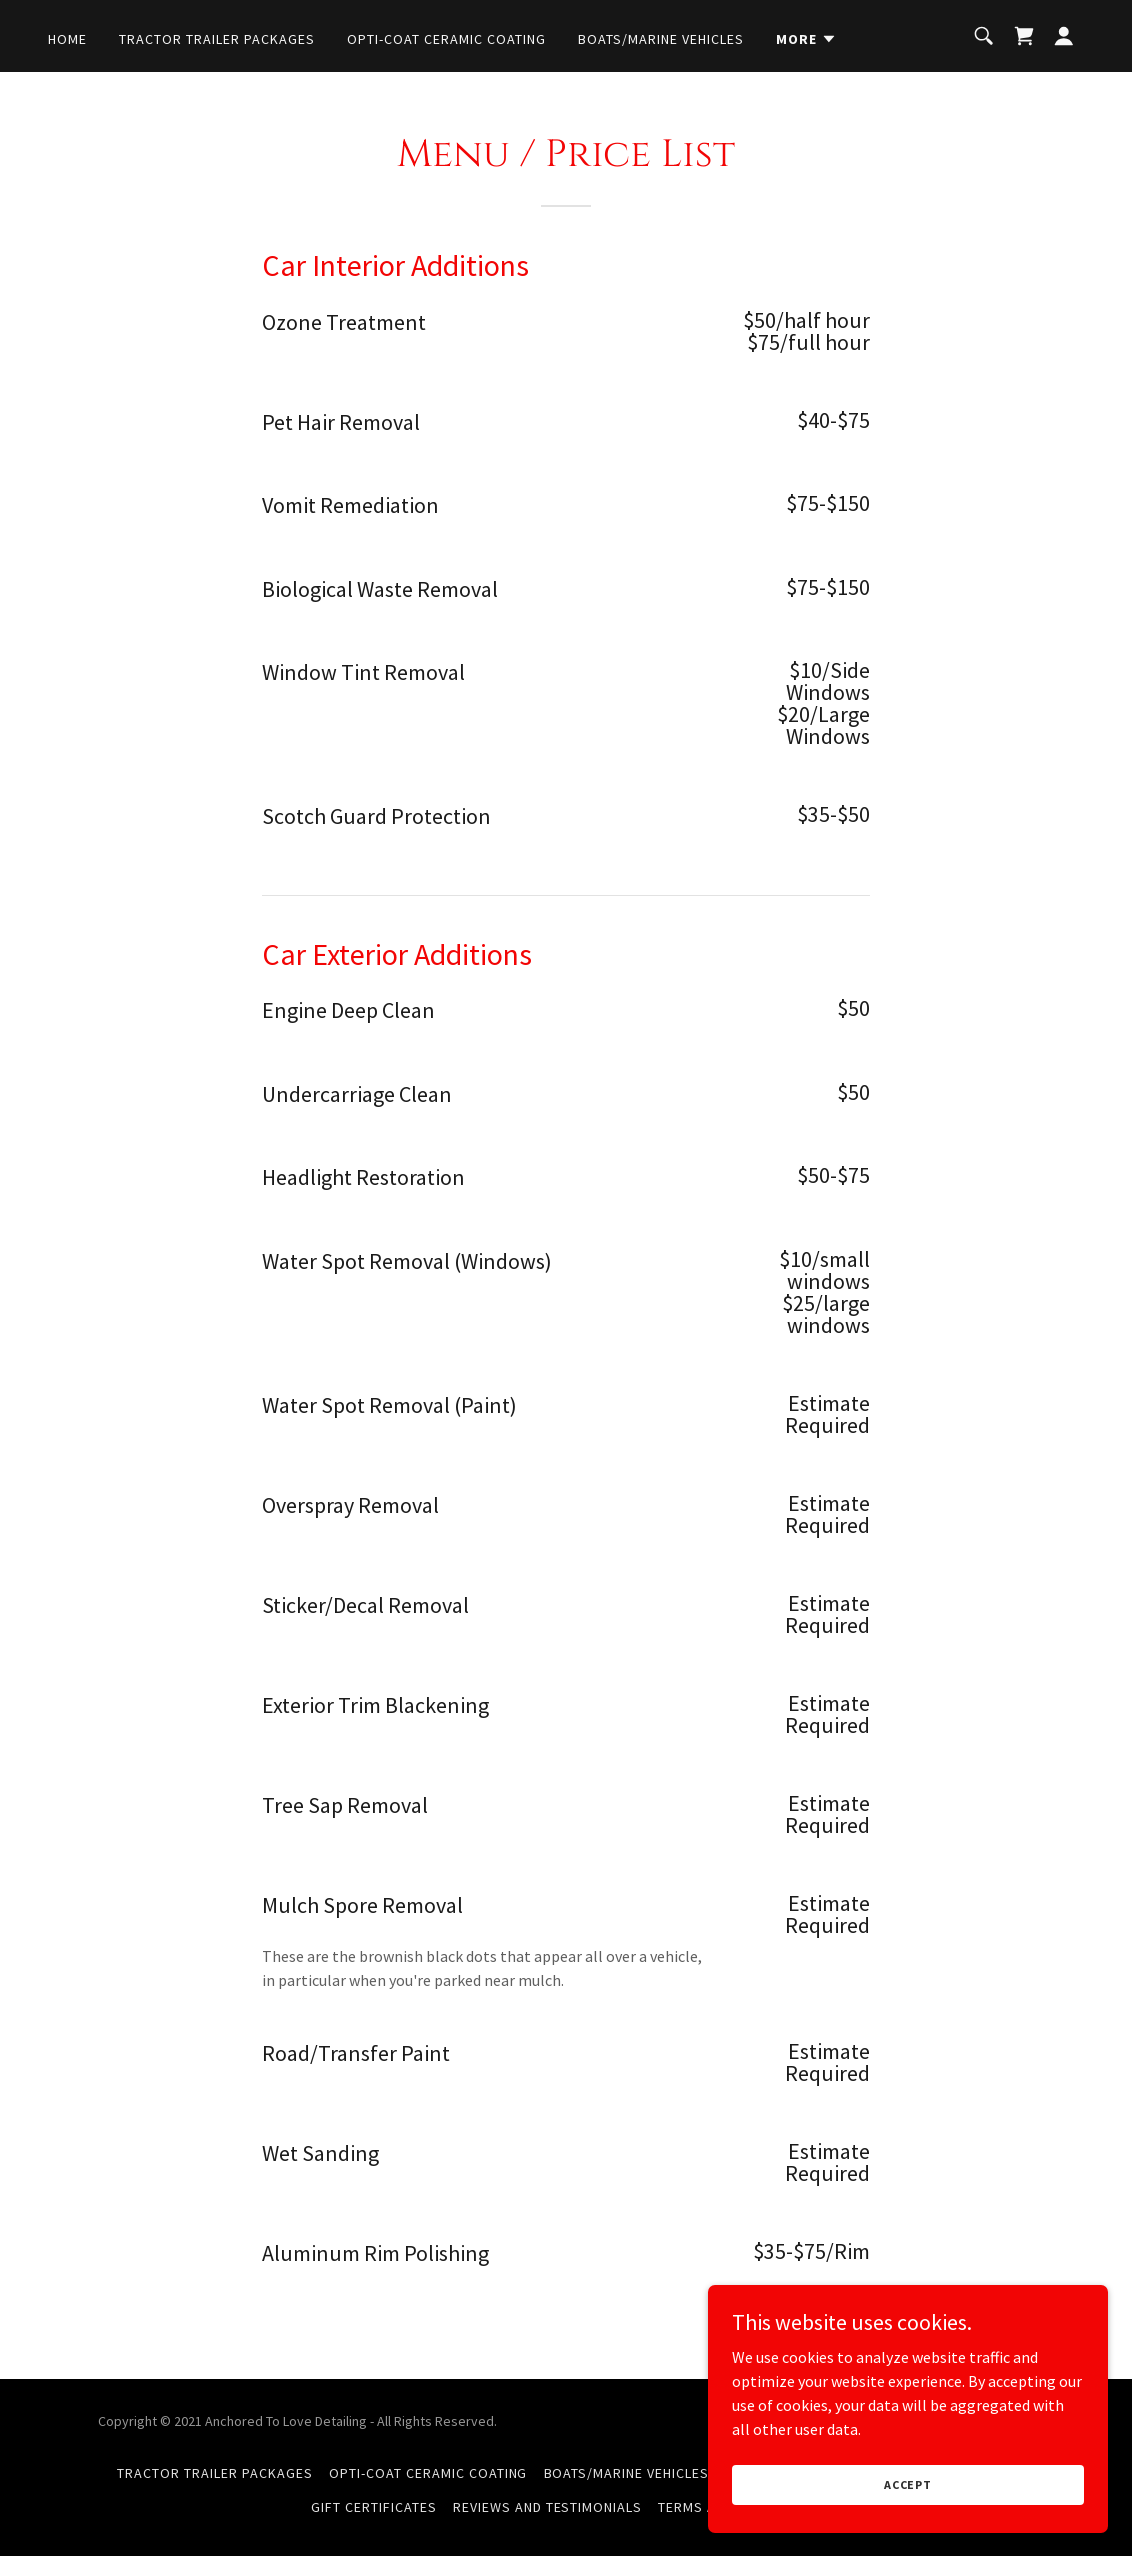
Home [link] (67, 39)
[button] (806, 39)
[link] (1024, 36)
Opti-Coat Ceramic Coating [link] (446, 39)
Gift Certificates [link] (374, 2507)
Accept (908, 2484)
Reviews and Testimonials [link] (548, 2507)
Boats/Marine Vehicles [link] (661, 39)
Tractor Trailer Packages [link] (217, 39)
